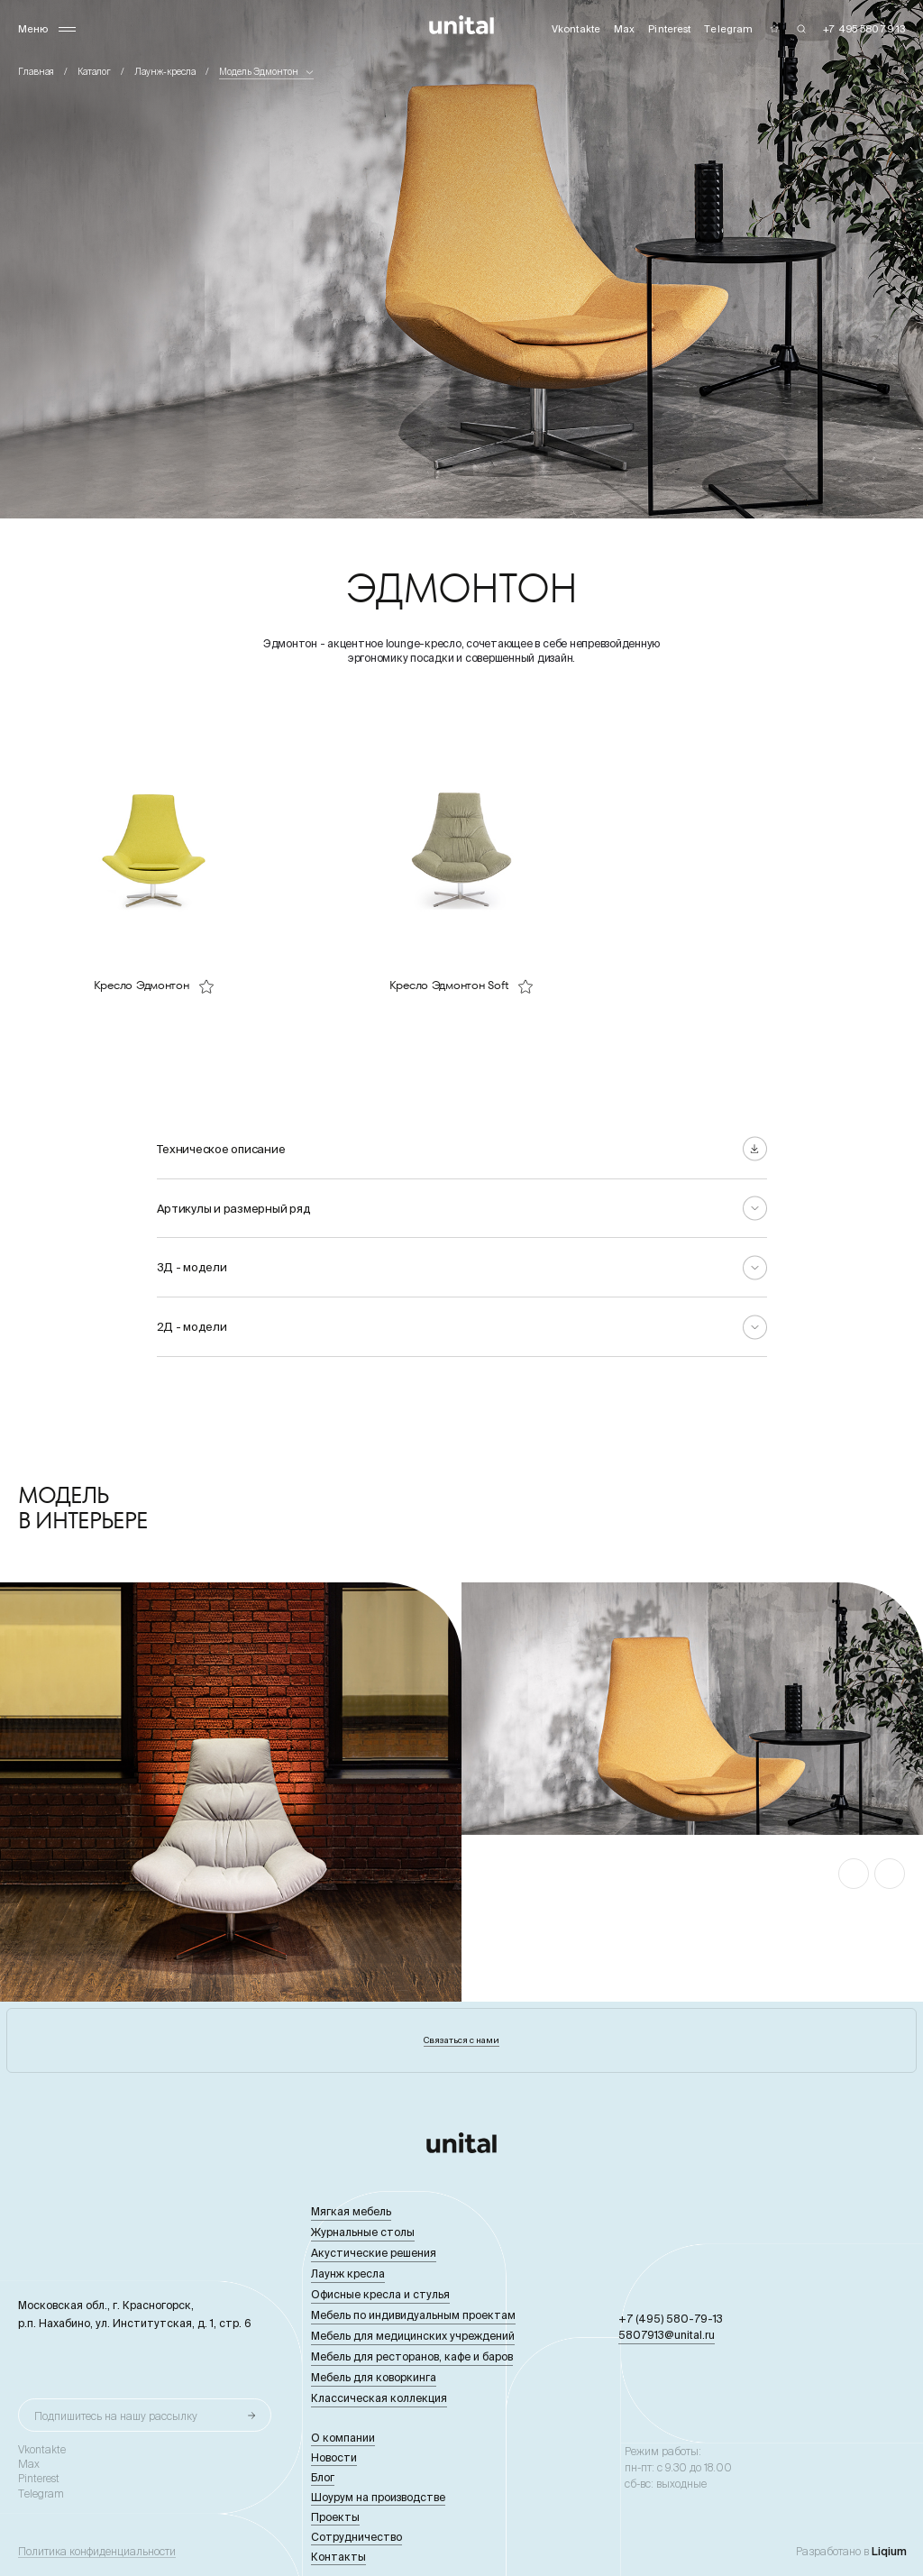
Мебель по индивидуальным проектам (413, 2315)
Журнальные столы (363, 2232)
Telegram (41, 2494)
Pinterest (38, 2478)
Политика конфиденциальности (97, 2551)
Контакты (338, 2556)
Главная (36, 72)
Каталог (94, 72)
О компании (343, 2437)
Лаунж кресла (348, 2273)
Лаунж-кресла (165, 72)
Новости (334, 2457)
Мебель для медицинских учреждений (413, 2336)
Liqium (889, 2551)
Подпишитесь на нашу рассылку (115, 2416)
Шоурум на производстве (378, 2497)
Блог (322, 2477)
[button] (853, 1873)
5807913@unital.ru (666, 2335)
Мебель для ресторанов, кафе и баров (412, 2356)
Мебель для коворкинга (373, 2377)
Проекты (335, 2517)
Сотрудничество (356, 2537)
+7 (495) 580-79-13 (670, 2318)
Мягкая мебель (351, 2211)
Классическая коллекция (379, 2398)
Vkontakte (42, 2449)
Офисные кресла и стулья (380, 2294)
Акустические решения (373, 2253)
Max (29, 2464)
